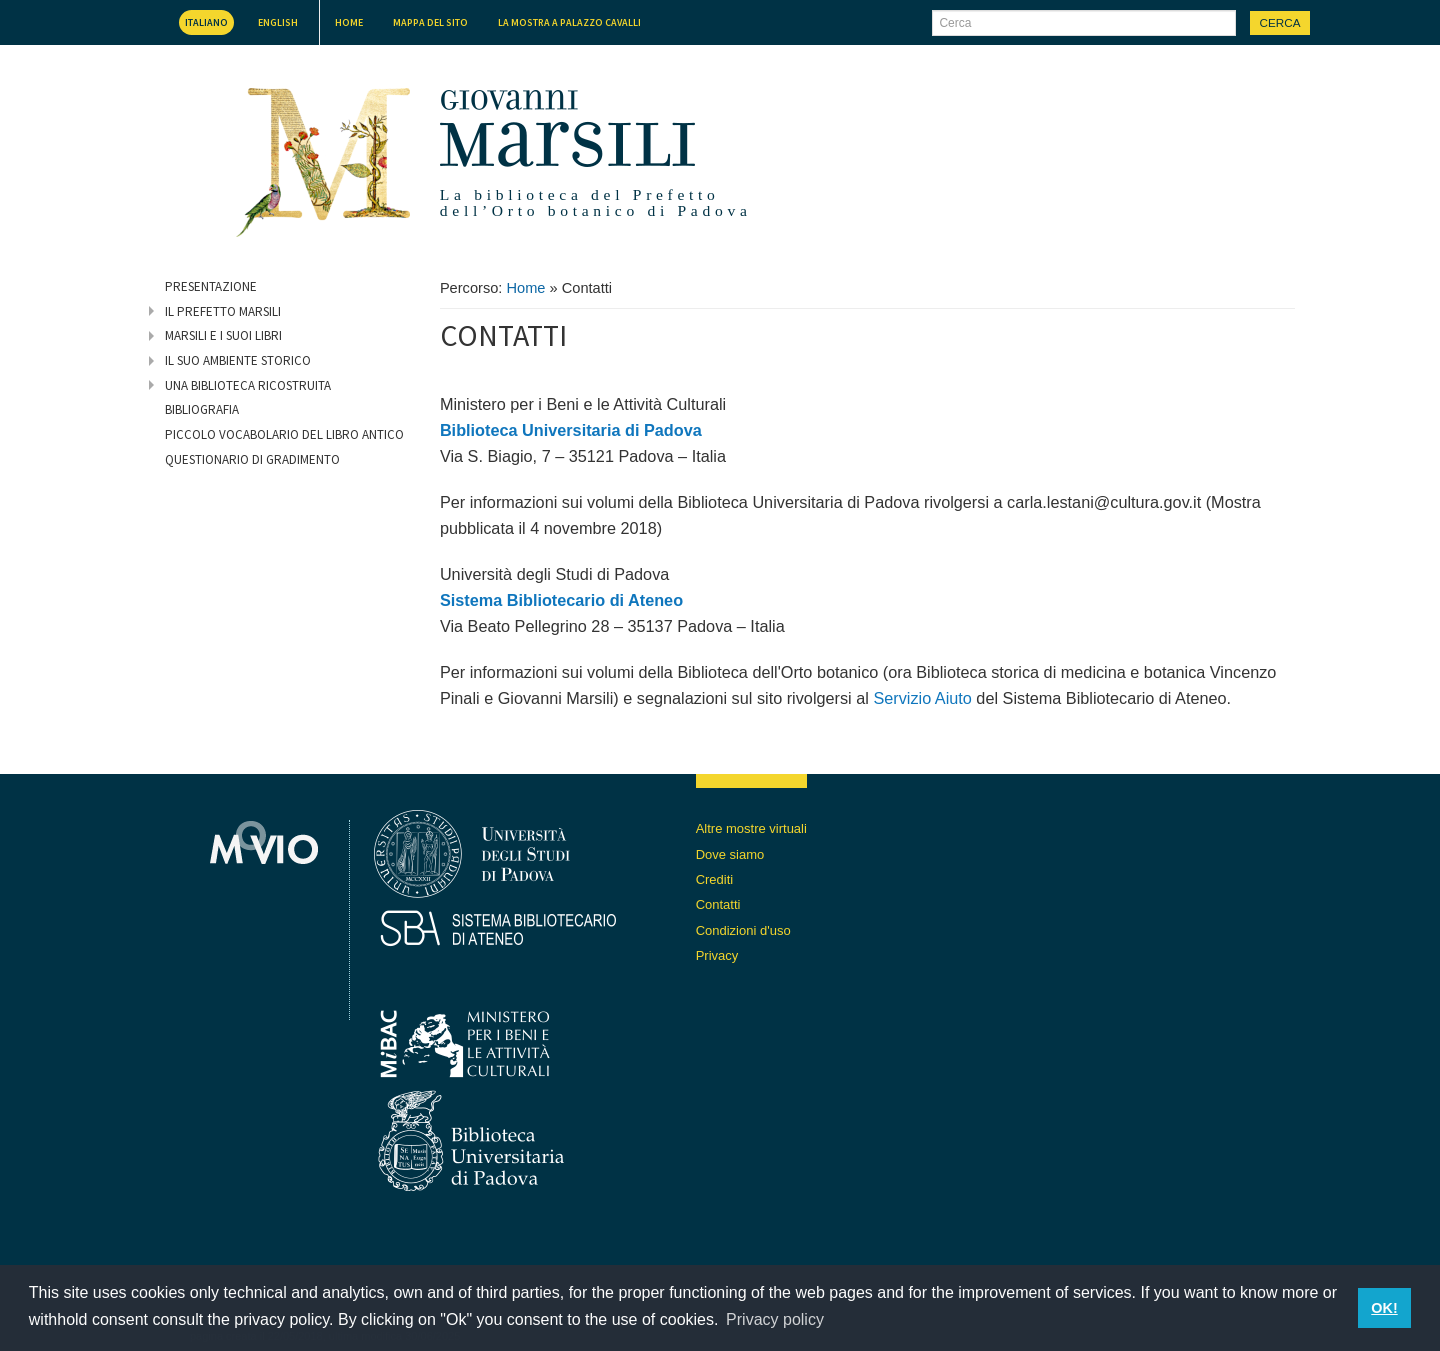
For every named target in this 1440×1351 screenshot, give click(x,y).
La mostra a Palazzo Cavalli (569, 22)
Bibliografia (202, 409)
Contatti (718, 904)
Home (349, 22)
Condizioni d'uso (743, 930)
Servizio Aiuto (922, 698)
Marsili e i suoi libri (223, 335)
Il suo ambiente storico (238, 360)
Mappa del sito (430, 22)
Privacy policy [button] (775, 1319)
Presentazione (211, 286)
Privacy (717, 955)
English (278, 22)
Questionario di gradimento (252, 459)
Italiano (206, 22)
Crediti (715, 879)
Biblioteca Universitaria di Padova (571, 430)
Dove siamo (730, 854)
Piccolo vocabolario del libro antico (284, 434)
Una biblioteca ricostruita (248, 385)
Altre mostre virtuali (751, 828)
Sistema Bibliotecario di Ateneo (561, 600)
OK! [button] (1384, 1308)
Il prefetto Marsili (223, 311)
